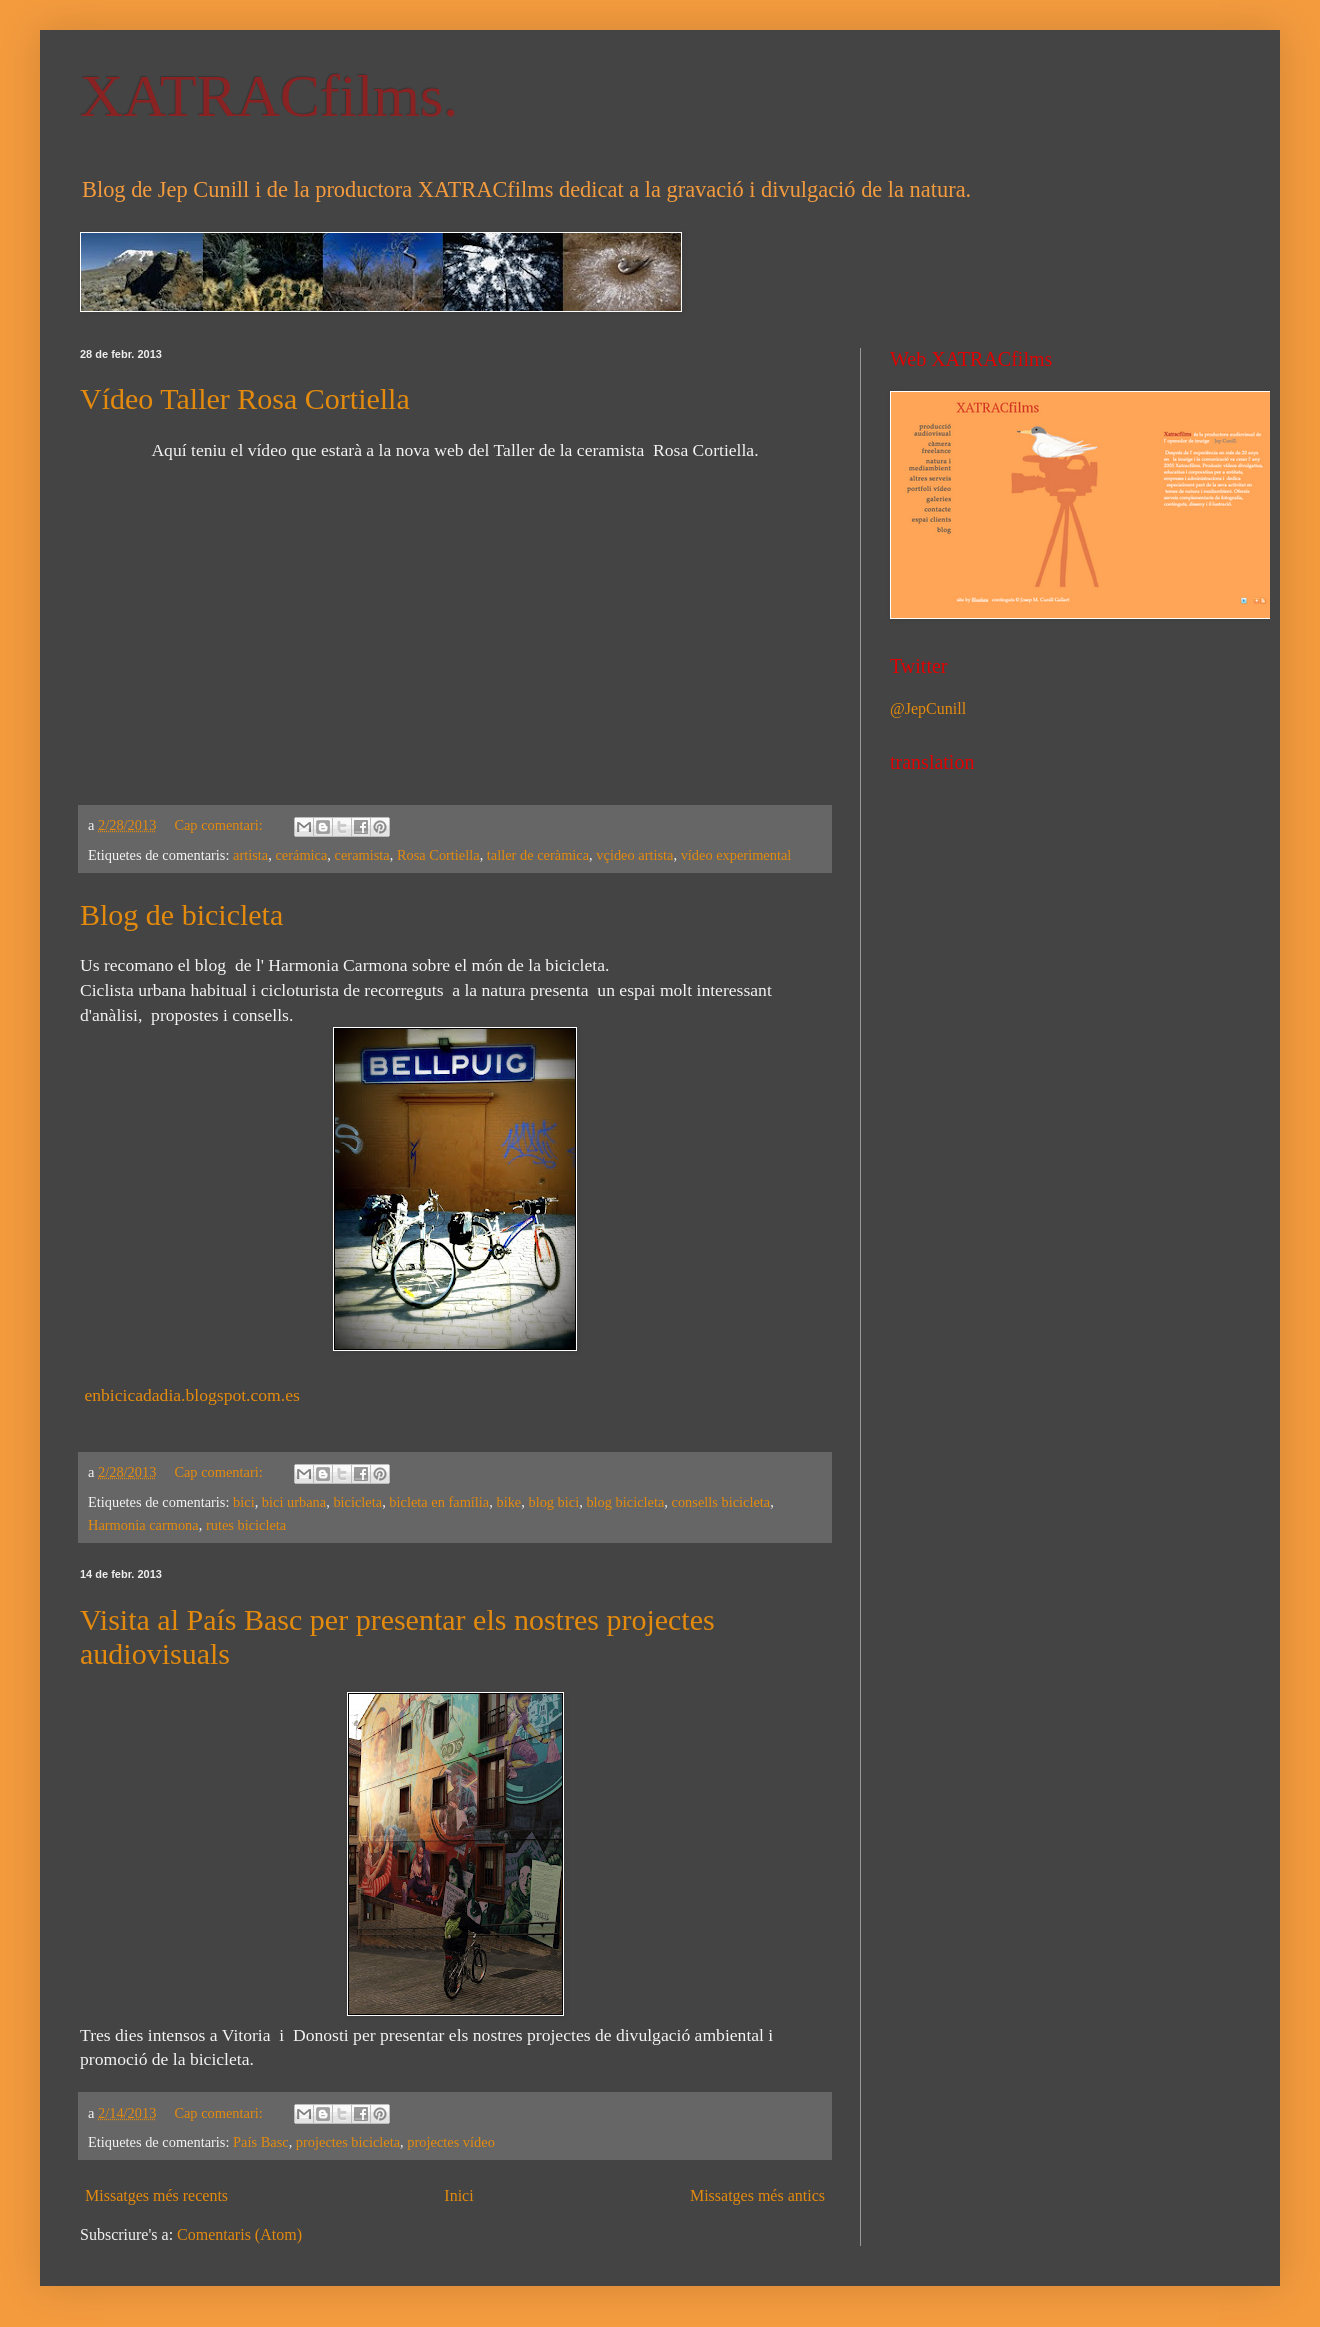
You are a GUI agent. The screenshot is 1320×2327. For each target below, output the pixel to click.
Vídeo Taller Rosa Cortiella (245, 398)
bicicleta (357, 1502)
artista (250, 855)
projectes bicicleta (348, 2142)
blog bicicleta (625, 1502)
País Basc (261, 2142)
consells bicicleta (721, 1502)
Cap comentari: (220, 825)
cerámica (301, 855)
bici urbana (294, 1502)
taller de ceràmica (538, 855)
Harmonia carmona (143, 1525)
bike (508, 1502)
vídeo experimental (736, 855)
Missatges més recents (156, 2195)
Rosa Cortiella (438, 855)
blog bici (553, 1502)
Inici (458, 2195)
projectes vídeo (451, 2142)
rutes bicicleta (246, 1525)
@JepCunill (928, 708)
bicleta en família (439, 1502)
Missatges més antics (757, 2195)
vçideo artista (634, 855)
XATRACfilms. (269, 96)
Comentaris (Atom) (239, 2234)
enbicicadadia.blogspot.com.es (191, 1395)
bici (244, 1502)
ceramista (362, 855)
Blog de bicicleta (181, 914)
